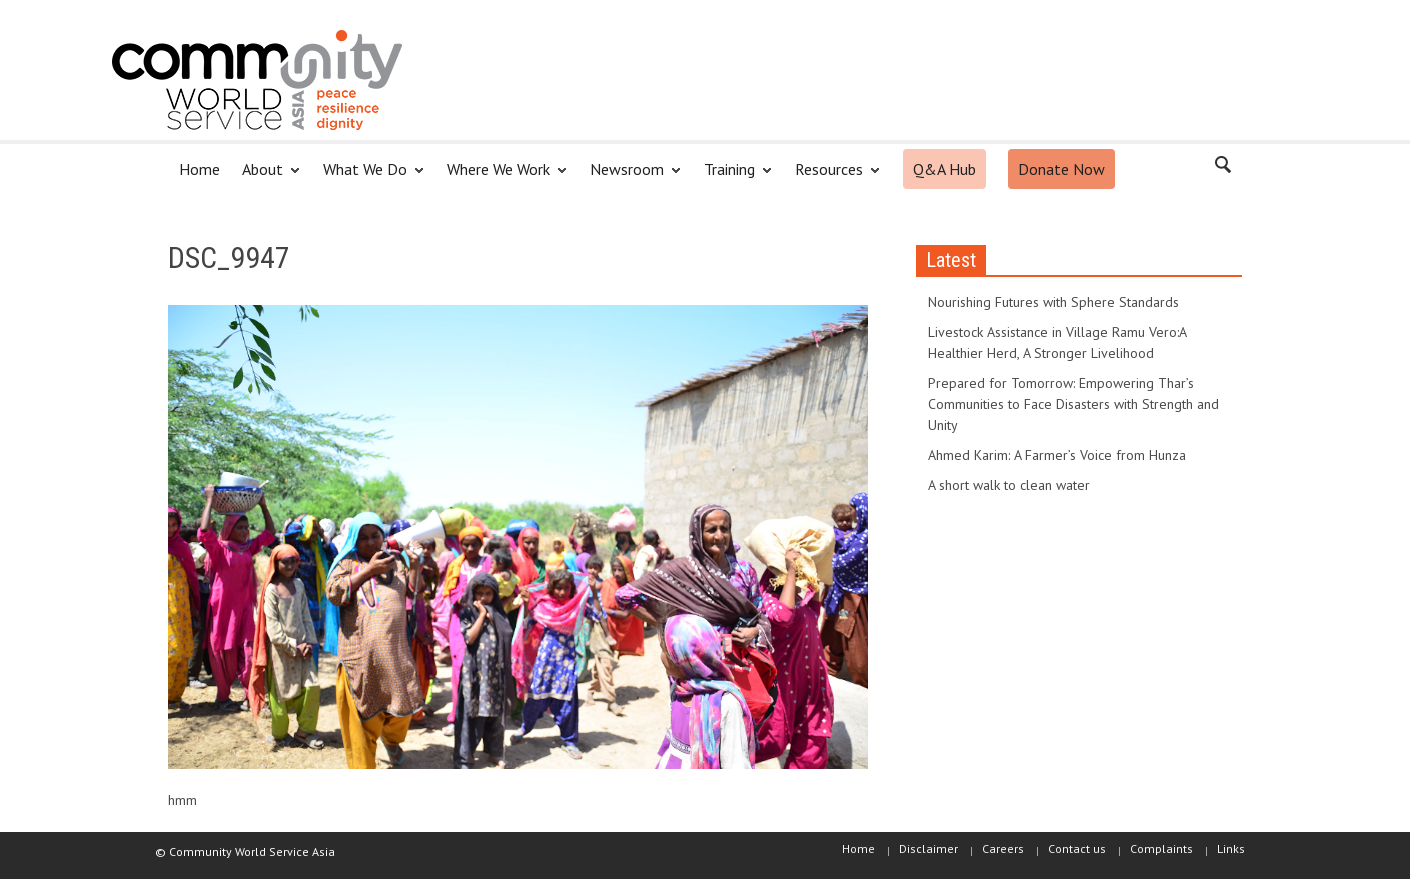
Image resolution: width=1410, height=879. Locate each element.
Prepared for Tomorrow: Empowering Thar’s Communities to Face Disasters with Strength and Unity (1073, 404)
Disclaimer (928, 848)
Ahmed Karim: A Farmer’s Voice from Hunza (1057, 455)
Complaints (1161, 848)
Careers (1003, 848)
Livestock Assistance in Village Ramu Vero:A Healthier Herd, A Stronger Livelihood (1057, 342)
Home (199, 169)
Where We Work (501, 177)
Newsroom (630, 177)
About (265, 177)
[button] (1222, 168)
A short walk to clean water (1009, 485)
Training (732, 177)
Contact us (1077, 848)
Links (1231, 848)
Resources (832, 177)
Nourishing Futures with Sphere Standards (1053, 302)
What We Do (368, 177)
